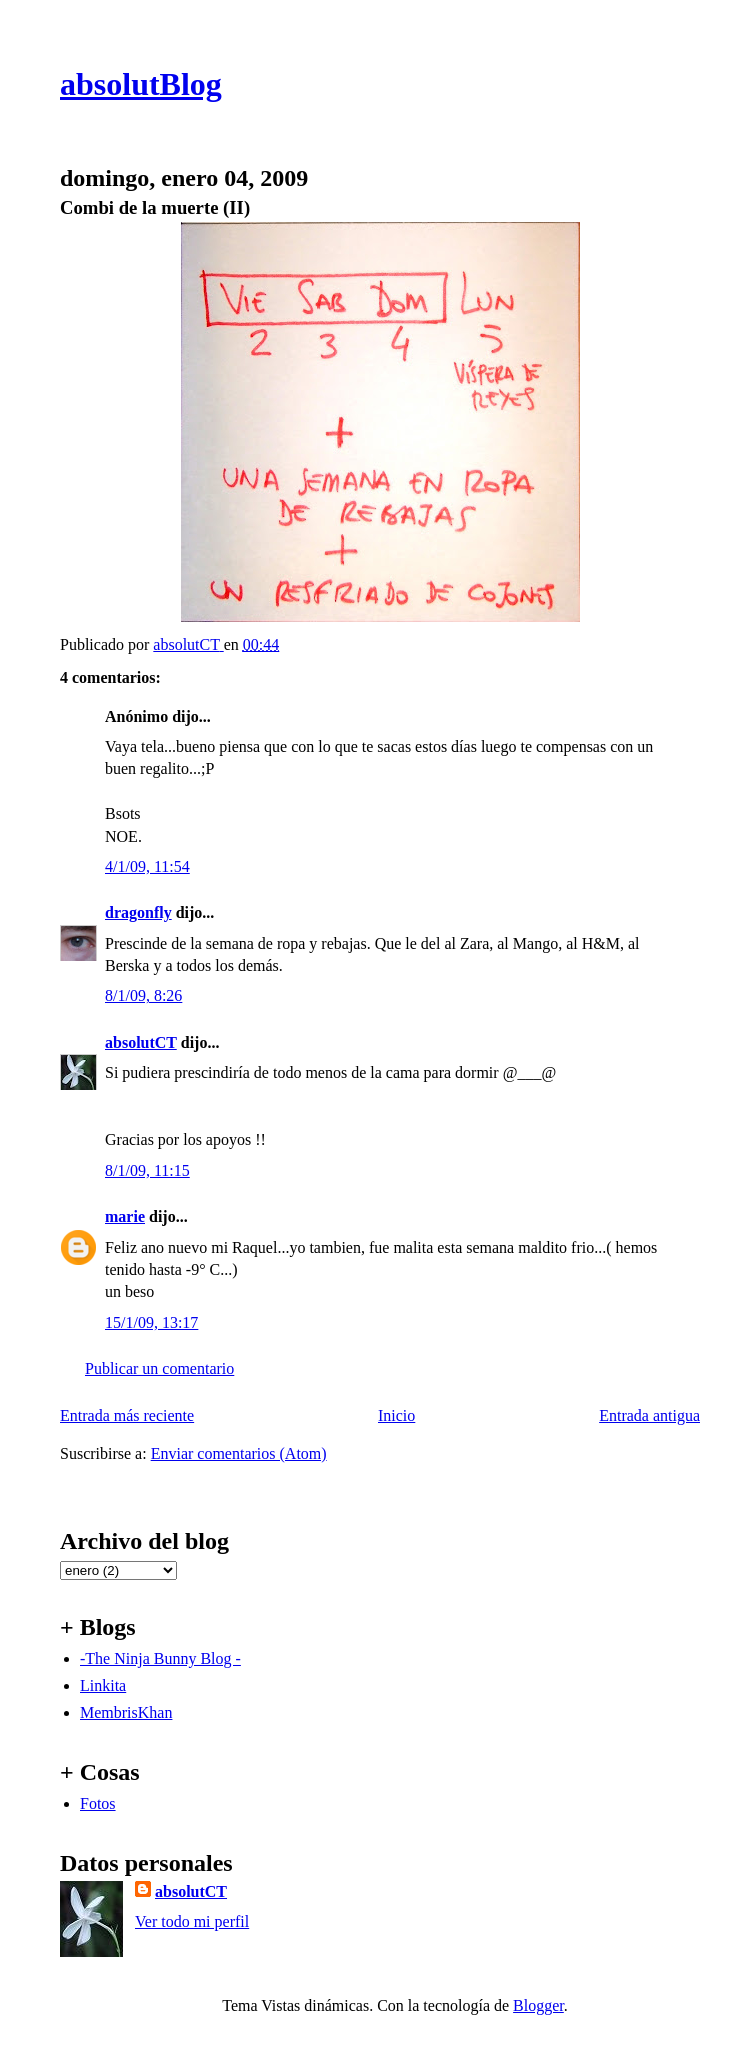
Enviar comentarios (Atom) (239, 1453)
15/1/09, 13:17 (151, 1322)
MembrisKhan (126, 1712)
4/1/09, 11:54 (147, 866)
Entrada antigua (649, 1415)
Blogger (538, 2005)
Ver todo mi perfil (192, 1921)
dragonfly (138, 912)
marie (125, 1216)
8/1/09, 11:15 (147, 1170)
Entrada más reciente (127, 1415)
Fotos (98, 1803)
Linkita (103, 1685)
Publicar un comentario (159, 1368)
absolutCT (141, 1042)
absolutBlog (141, 84)
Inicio (396, 1415)
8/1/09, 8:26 (143, 995)
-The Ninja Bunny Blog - (160, 1658)
